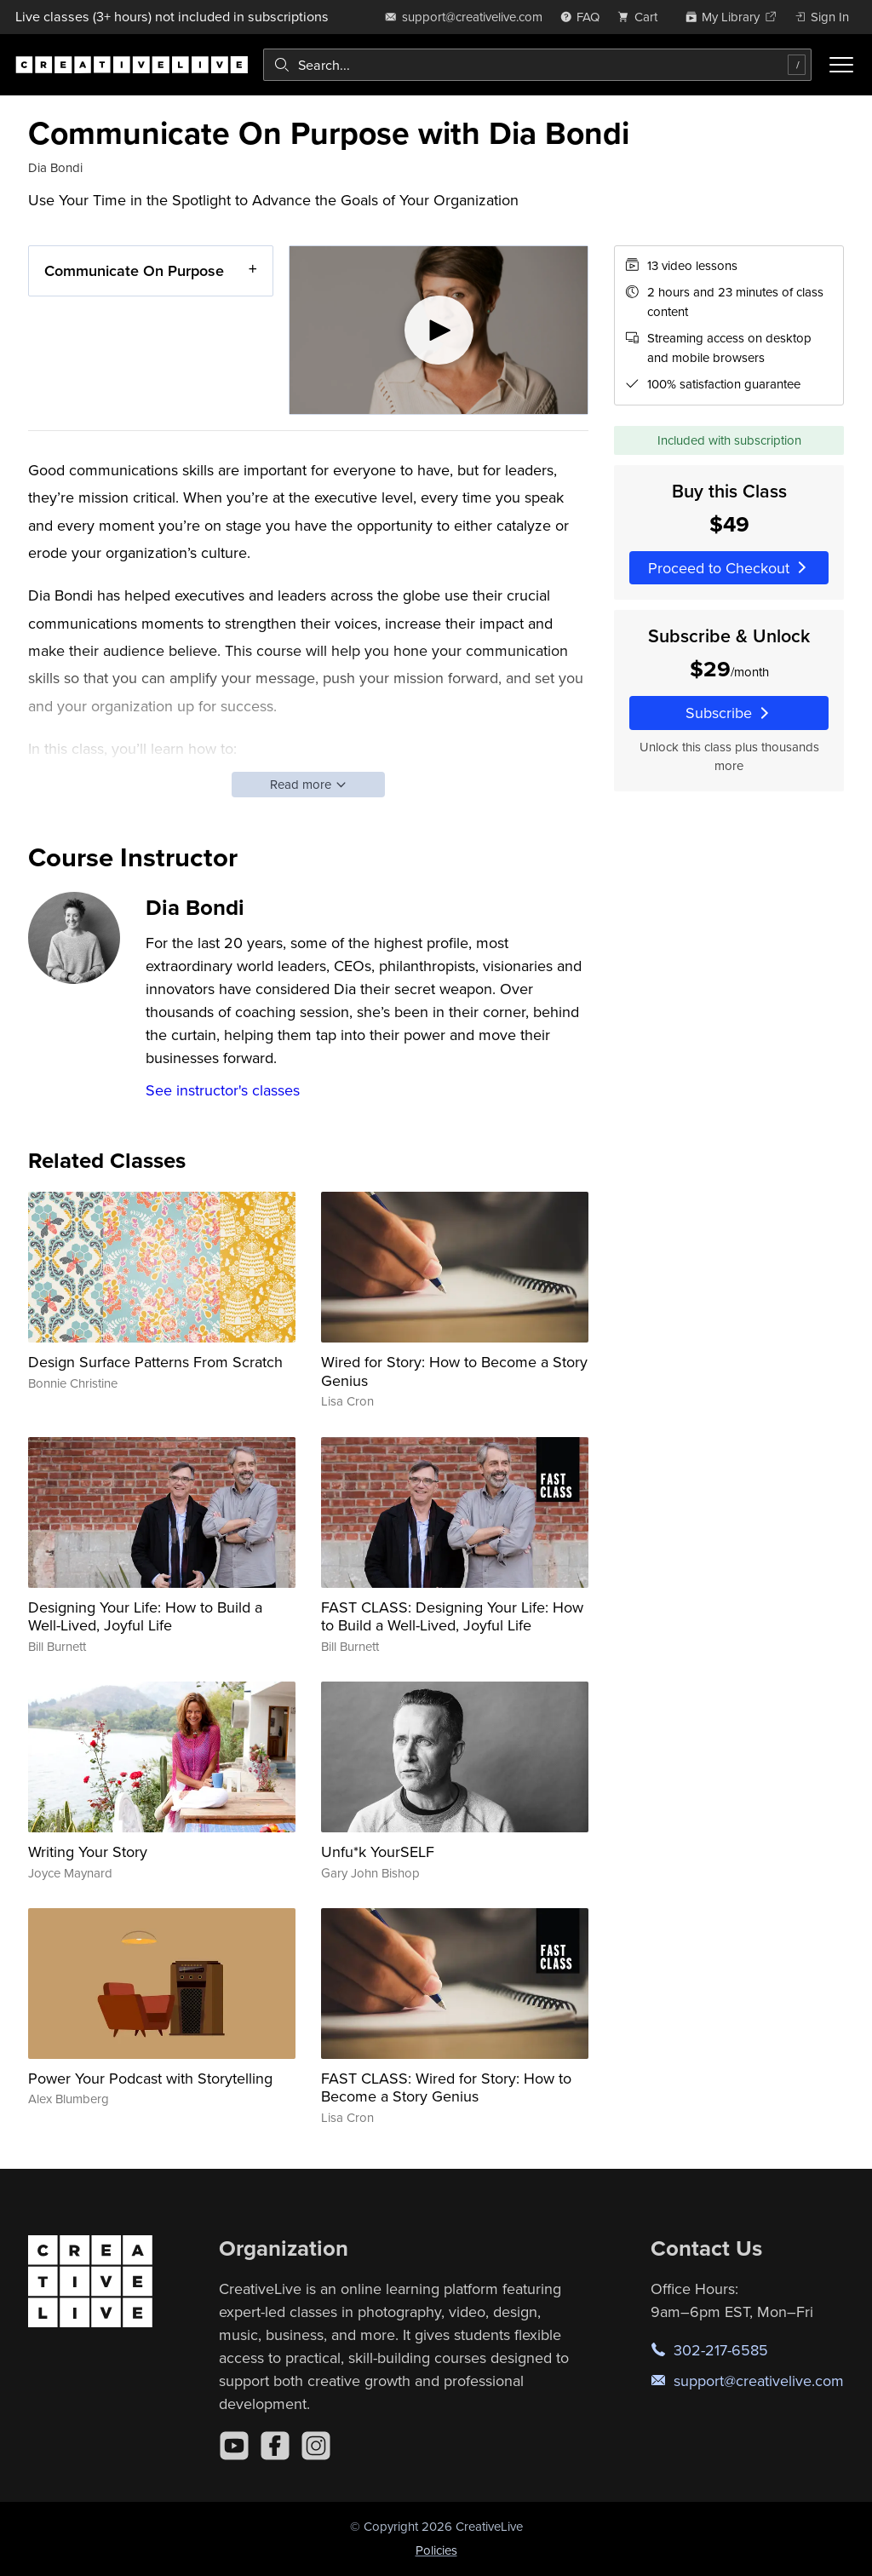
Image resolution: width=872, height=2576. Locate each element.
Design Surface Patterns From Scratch (155, 1361)
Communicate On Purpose (134, 270)
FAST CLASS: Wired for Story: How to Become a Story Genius (446, 2087)
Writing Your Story (87, 1851)
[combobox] (537, 64)
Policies (436, 2550)
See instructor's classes (223, 1090)
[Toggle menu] (841, 64)
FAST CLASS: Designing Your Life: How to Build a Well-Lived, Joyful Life (452, 1616)
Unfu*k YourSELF (377, 1851)
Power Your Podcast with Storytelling (150, 2078)
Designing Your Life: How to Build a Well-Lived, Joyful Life (145, 1616)
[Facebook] (275, 2445)
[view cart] (642, 16)
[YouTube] (234, 2445)
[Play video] (439, 330)
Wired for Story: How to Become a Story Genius (454, 1371)
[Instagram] (316, 2445)
